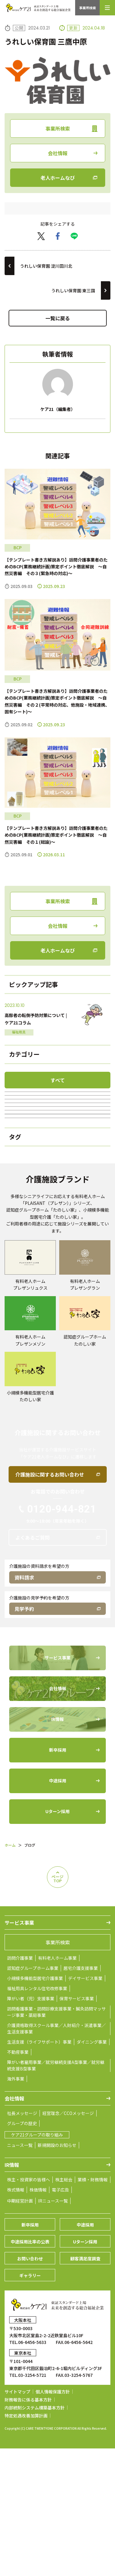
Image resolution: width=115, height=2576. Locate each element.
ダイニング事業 (92, 2169)
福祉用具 (57, 1139)
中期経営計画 (20, 2328)
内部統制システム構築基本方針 (35, 2535)
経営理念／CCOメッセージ (68, 2241)
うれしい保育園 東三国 (73, 290)
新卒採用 (30, 2352)
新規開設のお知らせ (57, 2273)
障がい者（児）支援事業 (30, 2126)
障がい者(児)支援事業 (57, 1178)
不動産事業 (18, 2179)
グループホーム (57, 1217)
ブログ (57, 1099)
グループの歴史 (22, 2251)
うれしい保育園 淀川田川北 (46, 266)
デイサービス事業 (85, 2106)
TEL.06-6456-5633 (28, 2470)
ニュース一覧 (20, 2273)
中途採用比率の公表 (30, 2369)
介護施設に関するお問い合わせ (49, 1602)
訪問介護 (57, 1119)
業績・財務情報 (93, 2307)
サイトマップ (17, 2519)
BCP (58, 1237)
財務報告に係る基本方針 (28, 2527)
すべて (58, 1080)
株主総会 (63, 2307)
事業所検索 (87, 7)
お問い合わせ (30, 2386)
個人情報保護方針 (53, 2519)
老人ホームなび (57, 177)
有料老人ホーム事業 (57, 2085)
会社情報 (57, 153)
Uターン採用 (85, 2369)
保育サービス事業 (76, 2126)
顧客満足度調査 (85, 2386)
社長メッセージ (22, 2241)
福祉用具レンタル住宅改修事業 (37, 2116)
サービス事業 (19, 2050)
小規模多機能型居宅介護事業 (35, 2106)
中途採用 (85, 2352)
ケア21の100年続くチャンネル (57, 1198)
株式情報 (15, 2317)
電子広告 (60, 2317)
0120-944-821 (61, 1636)
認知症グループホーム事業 (32, 2096)
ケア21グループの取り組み (37, 2262)
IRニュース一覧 (53, 2328)
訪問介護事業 (20, 2085)
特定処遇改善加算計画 (26, 2543)
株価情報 (38, 2317)
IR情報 (12, 2292)
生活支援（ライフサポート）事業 (39, 2169)
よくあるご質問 (32, 1665)
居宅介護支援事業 (80, 2096)
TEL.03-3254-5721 (28, 2502)
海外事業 (15, 2206)
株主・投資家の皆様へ (28, 2307)
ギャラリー (30, 2403)
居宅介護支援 (57, 1158)
